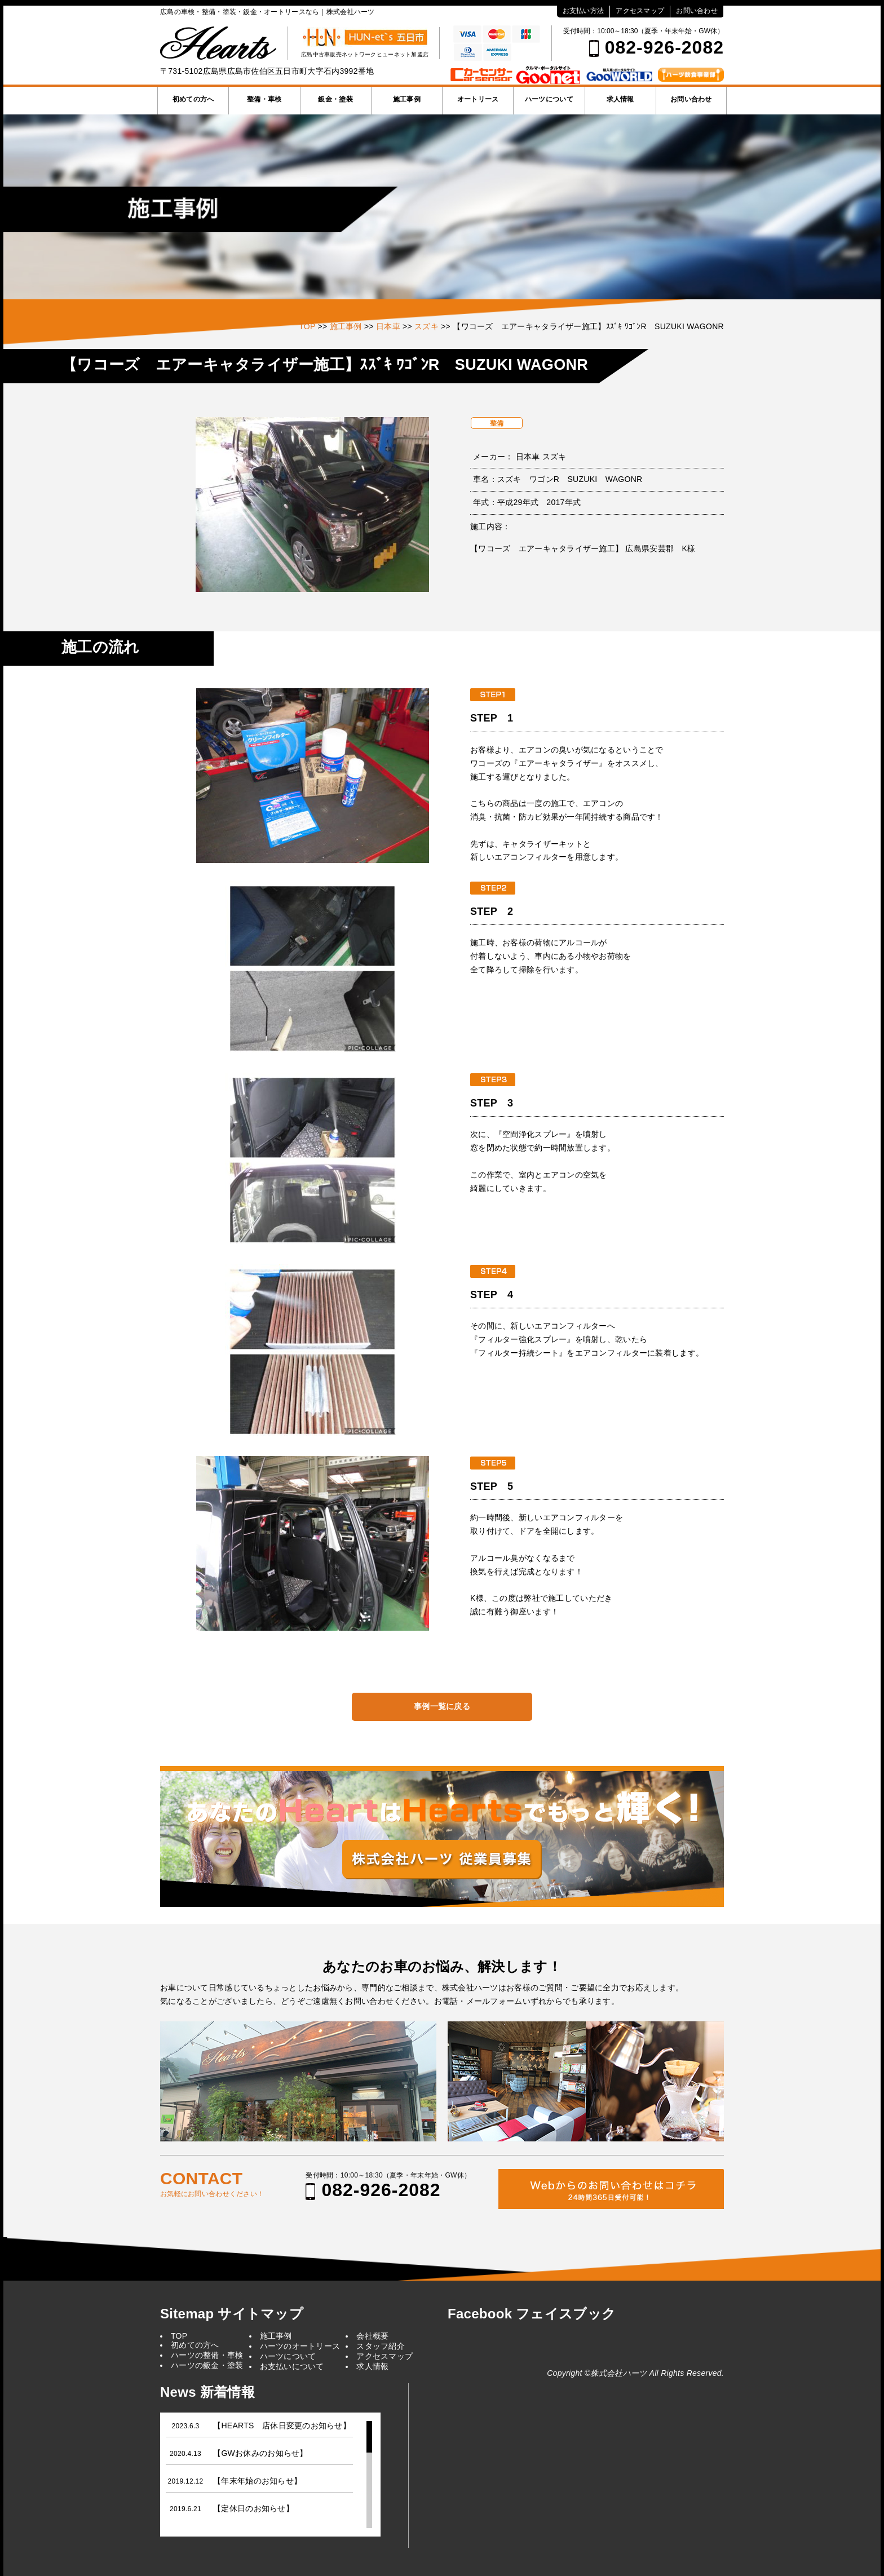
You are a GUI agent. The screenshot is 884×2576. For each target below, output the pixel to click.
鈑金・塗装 (335, 99)
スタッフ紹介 (380, 2346)
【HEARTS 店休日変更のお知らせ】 (282, 2425)
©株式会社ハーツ (616, 2373)
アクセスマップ (640, 11)
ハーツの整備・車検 (207, 2355)
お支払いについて (292, 2366)
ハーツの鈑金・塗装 (207, 2365)
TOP (179, 2335)
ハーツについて (549, 99)
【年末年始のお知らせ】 (257, 2480)
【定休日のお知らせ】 (253, 2508)
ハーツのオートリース (300, 2346)
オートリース (478, 99)
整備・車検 (264, 99)
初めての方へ (193, 99)
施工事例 (407, 99)
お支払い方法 (583, 11)
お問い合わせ (697, 11)
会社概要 (372, 2335)
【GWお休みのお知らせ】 (260, 2453)
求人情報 (620, 99)
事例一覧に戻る (442, 1706)
